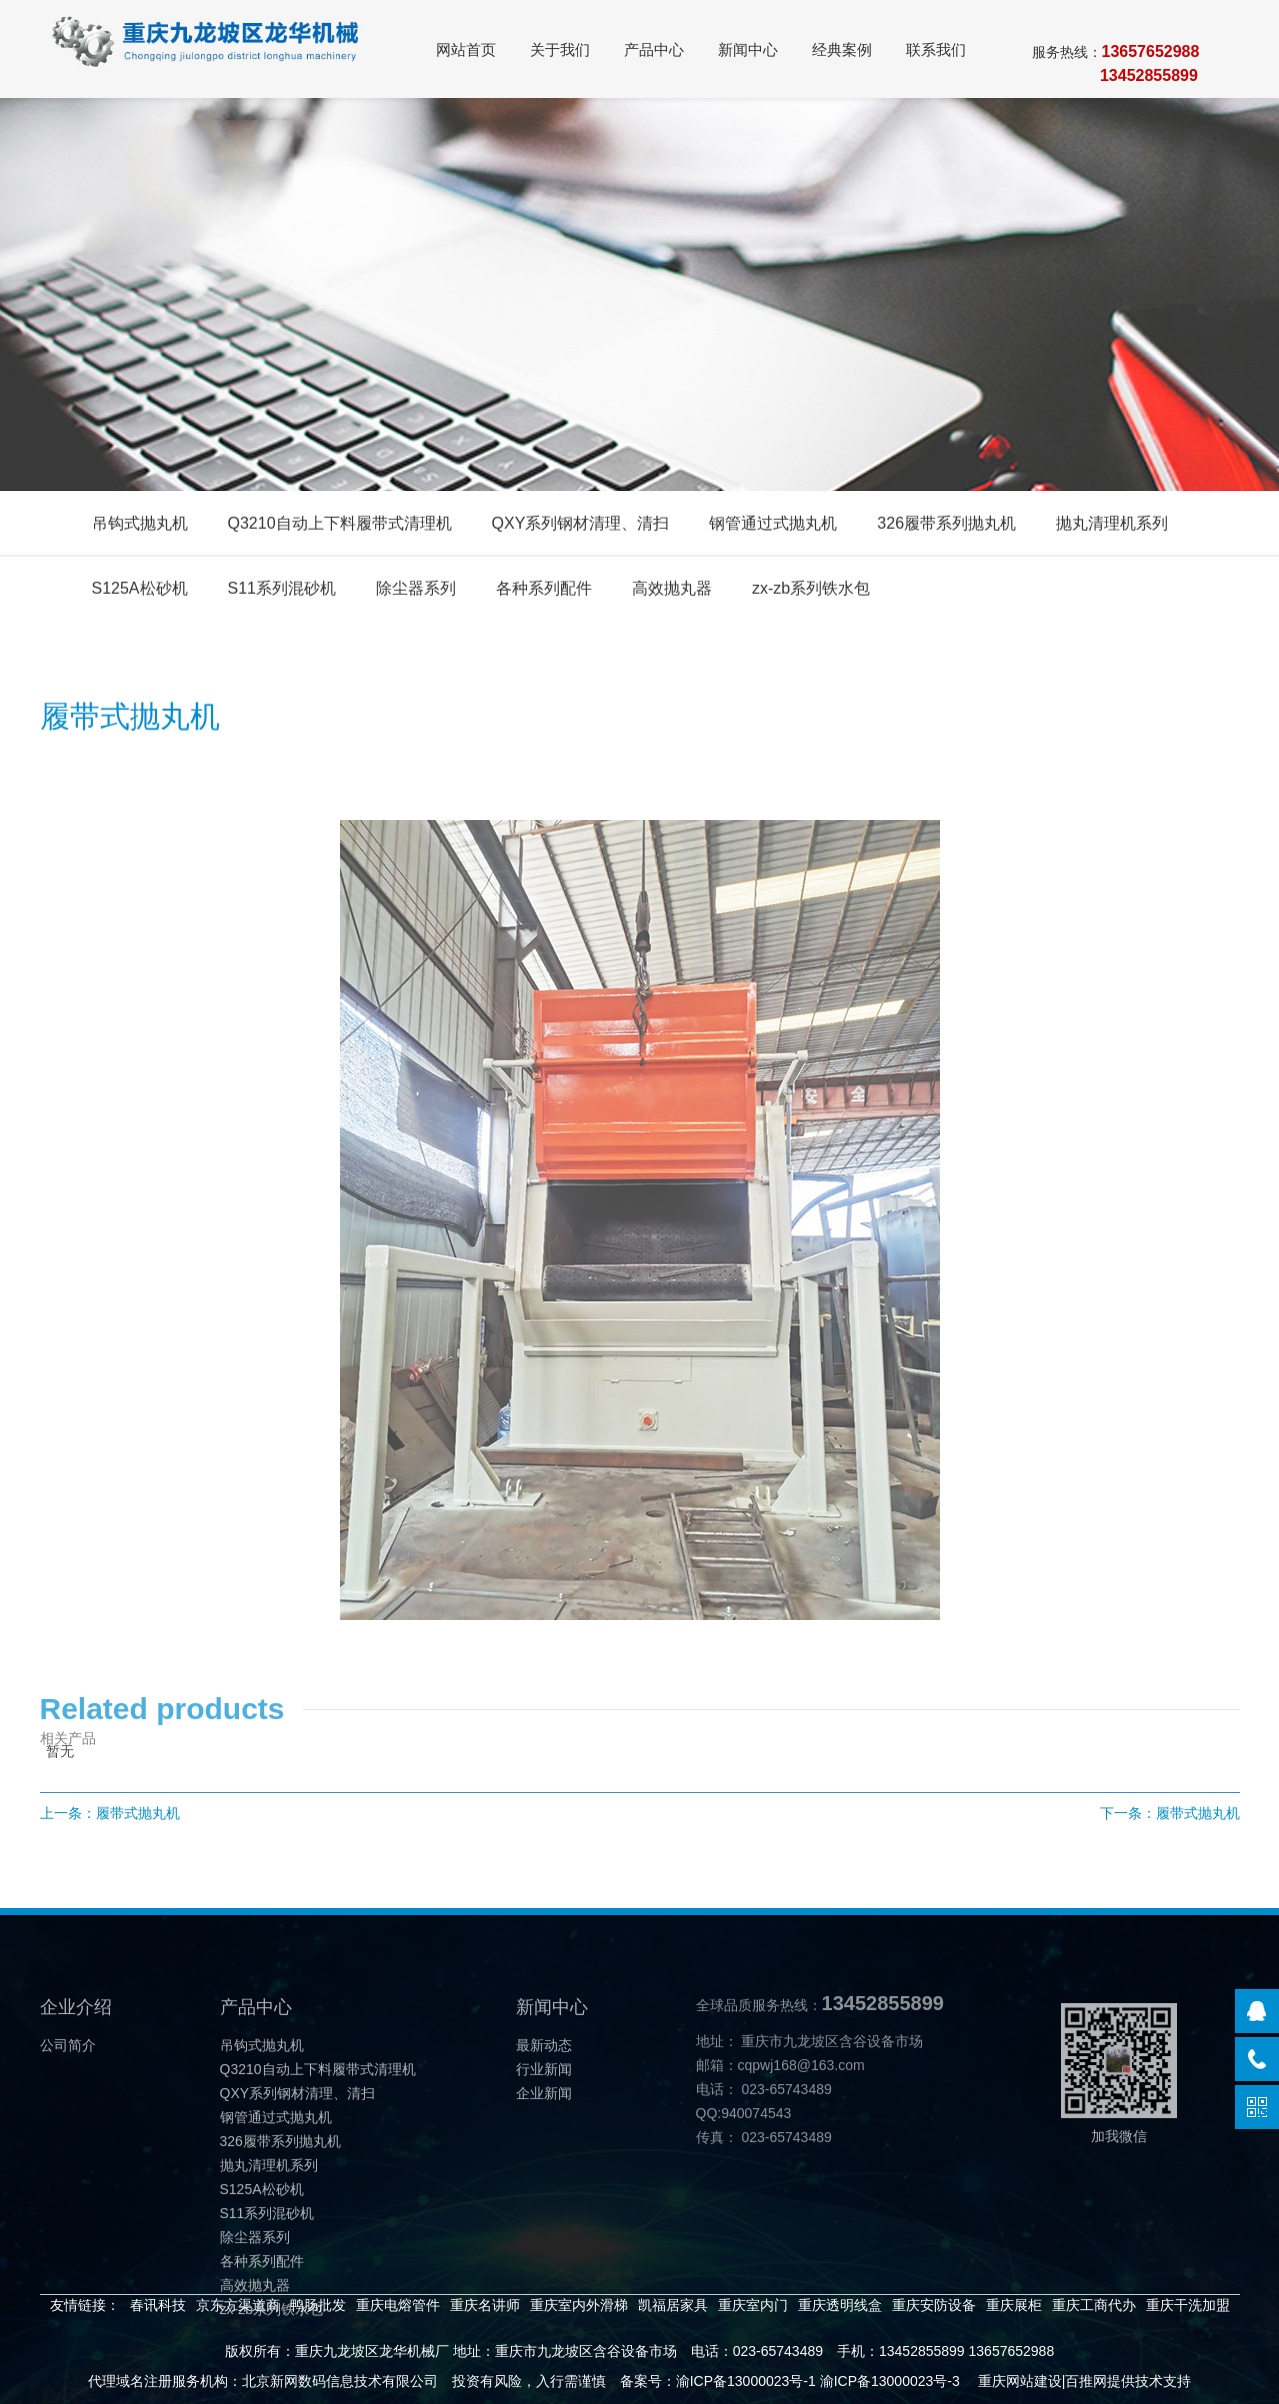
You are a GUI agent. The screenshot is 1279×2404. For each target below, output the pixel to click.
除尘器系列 (416, 592)
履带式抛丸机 (138, 1813)
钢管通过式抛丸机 (773, 527)
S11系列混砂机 (282, 592)
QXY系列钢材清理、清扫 (581, 527)
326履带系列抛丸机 (946, 527)
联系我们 (936, 49)
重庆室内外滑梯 (579, 2305)
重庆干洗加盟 (1188, 2305)
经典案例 (842, 49)
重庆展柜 (1014, 2305)
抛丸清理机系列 (1112, 527)
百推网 (1086, 2381)
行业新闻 (544, 2105)
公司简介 (68, 2081)
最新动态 (544, 2081)
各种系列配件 (544, 592)
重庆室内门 (753, 2305)
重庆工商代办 (1094, 2305)
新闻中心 (748, 49)
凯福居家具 (673, 2305)
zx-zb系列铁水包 (811, 592)
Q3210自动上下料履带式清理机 (340, 527)
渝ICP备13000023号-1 (746, 2381)
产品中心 (654, 49)
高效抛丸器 (672, 592)
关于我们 (560, 49)
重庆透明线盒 (840, 2305)
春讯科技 (158, 2305)
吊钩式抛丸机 (140, 527)
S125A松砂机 (140, 592)
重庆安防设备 (934, 2305)
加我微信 (1119, 2109)
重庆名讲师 (485, 2305)
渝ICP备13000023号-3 (890, 2381)
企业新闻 (544, 2129)
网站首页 (466, 49)
